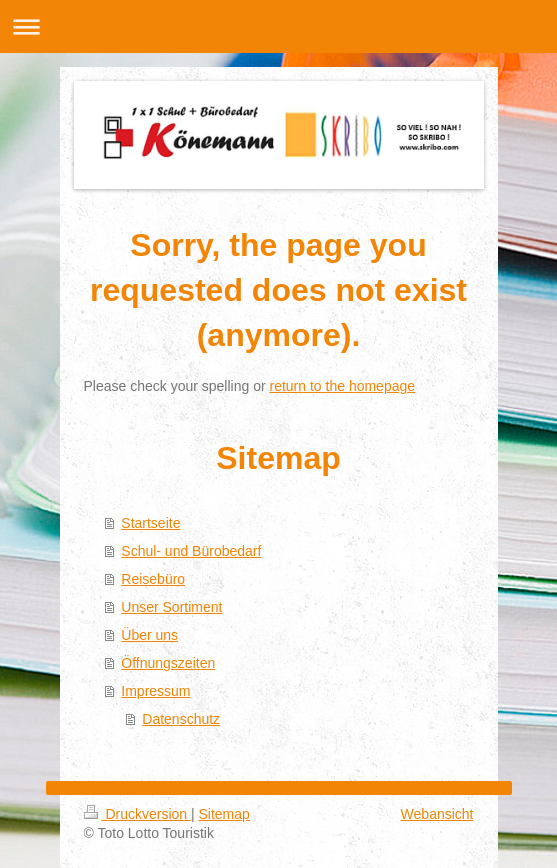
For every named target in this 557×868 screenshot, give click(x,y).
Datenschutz (181, 719)
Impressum (155, 691)
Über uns (149, 635)
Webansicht (437, 814)
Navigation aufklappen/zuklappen (278, 26)
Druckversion (137, 814)
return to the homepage (343, 386)
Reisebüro (153, 579)
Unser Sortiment (171, 607)
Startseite (150, 523)
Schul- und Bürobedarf (191, 551)
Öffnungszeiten (168, 663)
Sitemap (224, 814)
